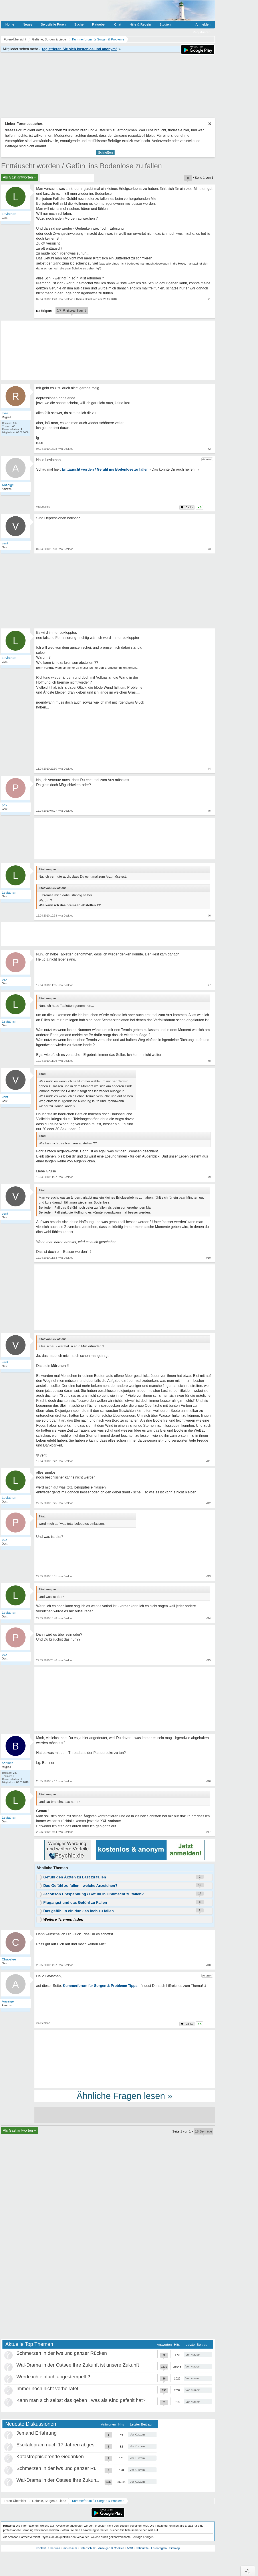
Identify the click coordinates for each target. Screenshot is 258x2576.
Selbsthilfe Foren (53, 24)
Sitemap (174, 2548)
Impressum (70, 2548)
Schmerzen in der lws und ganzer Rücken (61, 2353)
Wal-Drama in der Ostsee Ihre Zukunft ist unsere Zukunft (77, 2365)
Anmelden (202, 24)
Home (9, 24)
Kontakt (41, 2548)
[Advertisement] (124, 1298)
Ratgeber (99, 24)
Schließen (105, 152)
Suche (79, 24)
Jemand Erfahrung (36, 2433)
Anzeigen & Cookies (111, 2548)
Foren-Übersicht (15, 2501)
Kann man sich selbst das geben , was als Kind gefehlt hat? (80, 2400)
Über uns (54, 2548)
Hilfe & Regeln (140, 24)
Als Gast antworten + (19, 177)
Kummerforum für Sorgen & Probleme (98, 2501)
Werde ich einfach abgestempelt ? (53, 2376)
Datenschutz (87, 2548)
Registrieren (201, 32)
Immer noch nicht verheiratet (47, 2388)
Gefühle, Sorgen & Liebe (49, 2501)
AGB (130, 2548)
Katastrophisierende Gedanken (50, 2456)
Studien (165, 24)
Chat (117, 24)
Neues (27, 24)
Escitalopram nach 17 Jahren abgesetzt (59, 2445)
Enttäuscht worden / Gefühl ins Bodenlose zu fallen (81, 166)
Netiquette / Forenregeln (151, 2548)
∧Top (247, 2571)
